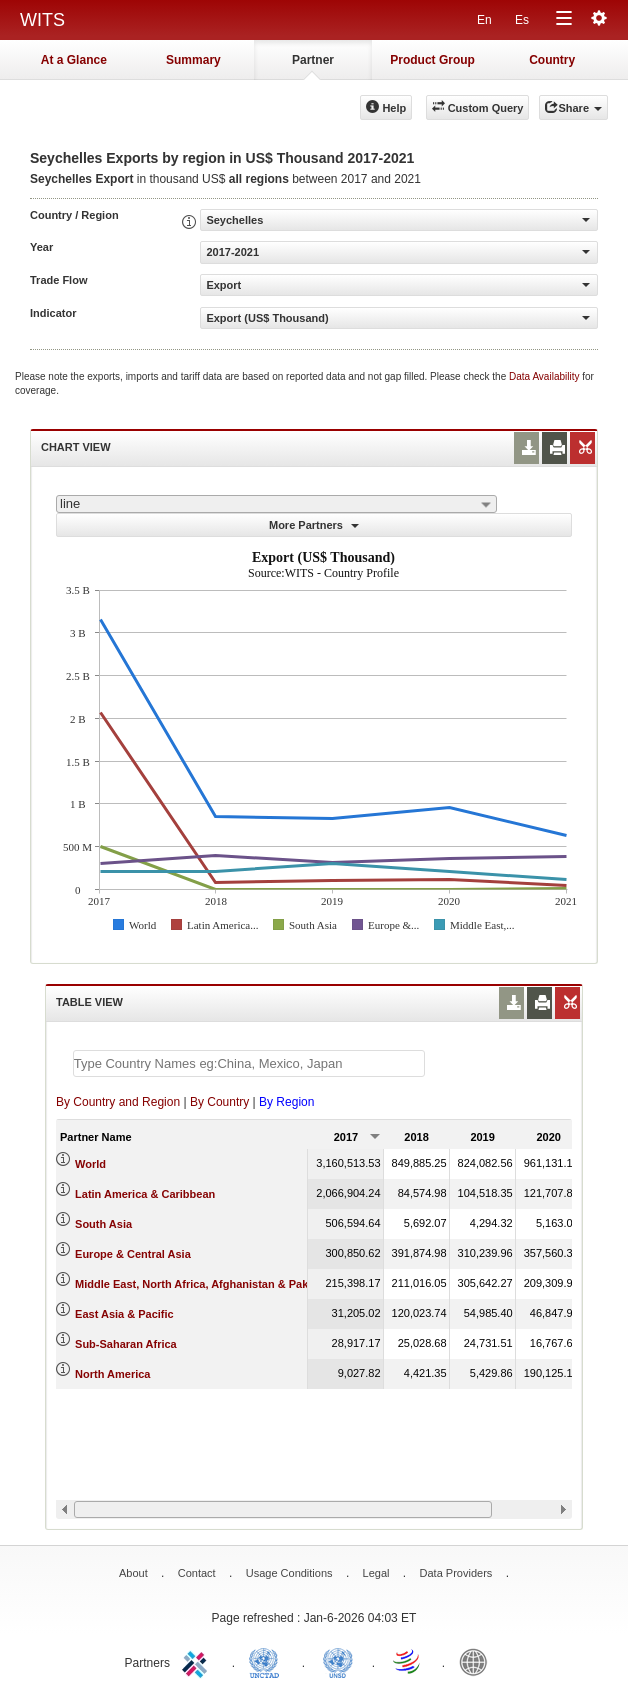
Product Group (432, 60)
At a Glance (74, 60)
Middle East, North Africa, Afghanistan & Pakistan (204, 1284)
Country (552, 60)
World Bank (478, 1661)
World (90, 1164)
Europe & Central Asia (133, 1254)
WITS (42, 20)
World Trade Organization (408, 1661)
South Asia (103, 1224)
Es (522, 20)
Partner (313, 60)
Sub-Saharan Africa (126, 1344)
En (484, 20)
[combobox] (276, 504)
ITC (198, 1661)
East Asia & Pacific (124, 1314)
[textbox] (249, 1063)
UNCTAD (268, 1661)
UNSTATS (338, 1661)
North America (112, 1374)
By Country (219, 1102)
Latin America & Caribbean (145, 1194)
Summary (193, 60)
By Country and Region (118, 1102)
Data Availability (545, 376)
